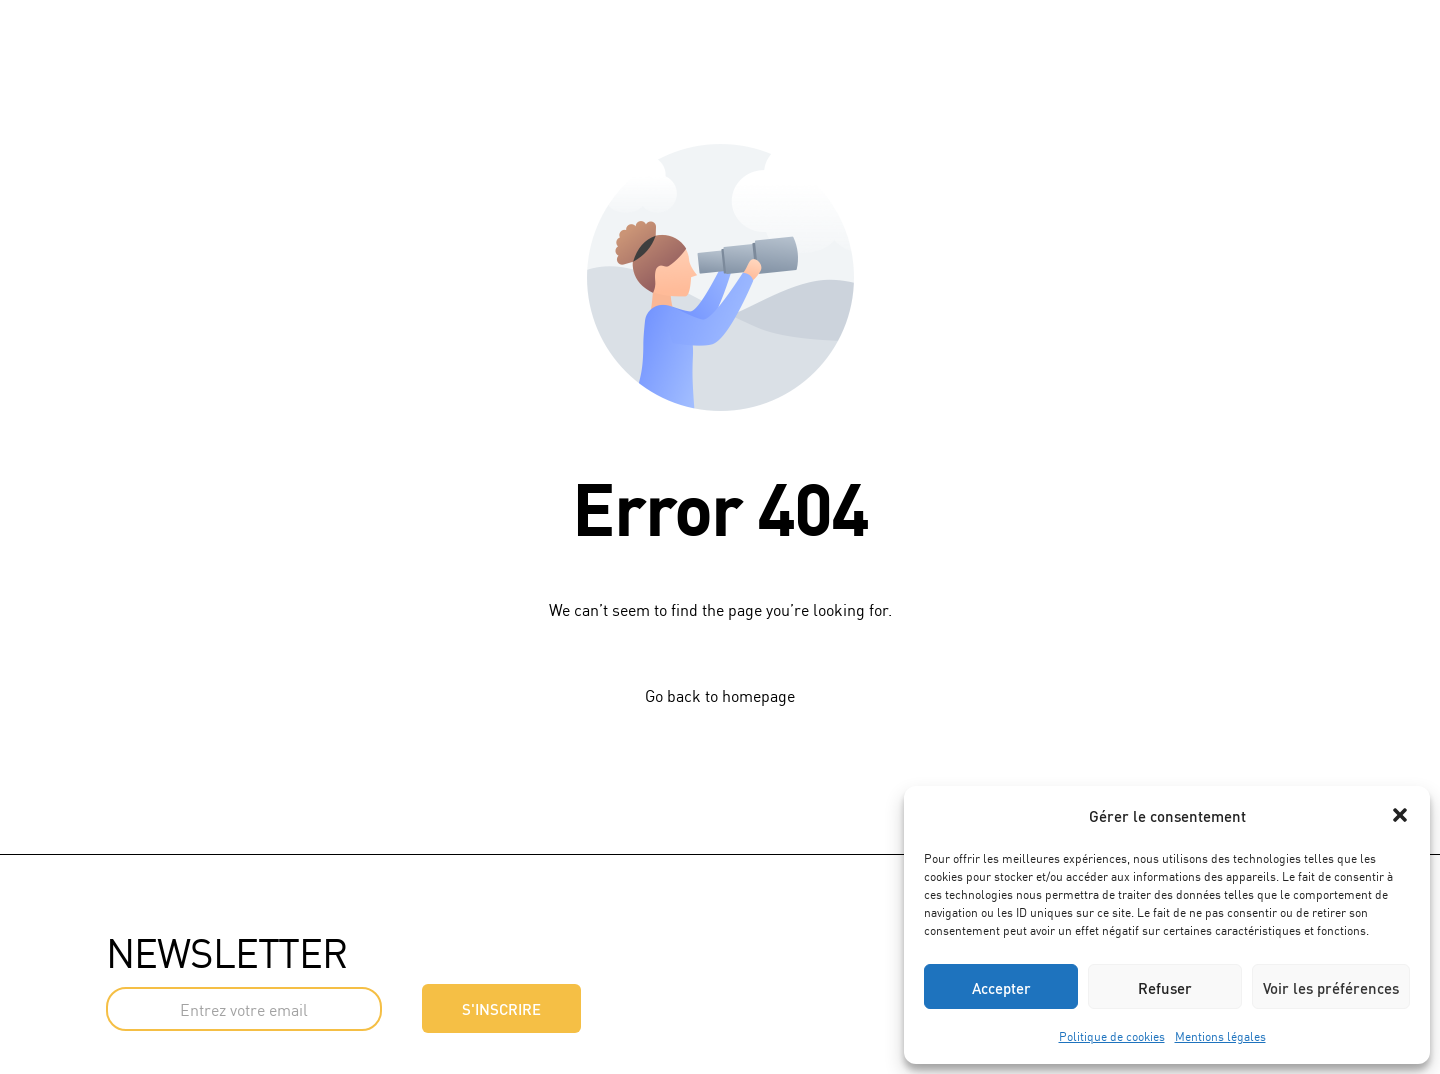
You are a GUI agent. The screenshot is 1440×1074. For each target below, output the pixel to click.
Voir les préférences (1331, 987)
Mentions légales (1220, 1035)
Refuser (1165, 987)
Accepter (1001, 987)
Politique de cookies (1112, 1035)
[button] (1400, 815)
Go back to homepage (720, 695)
